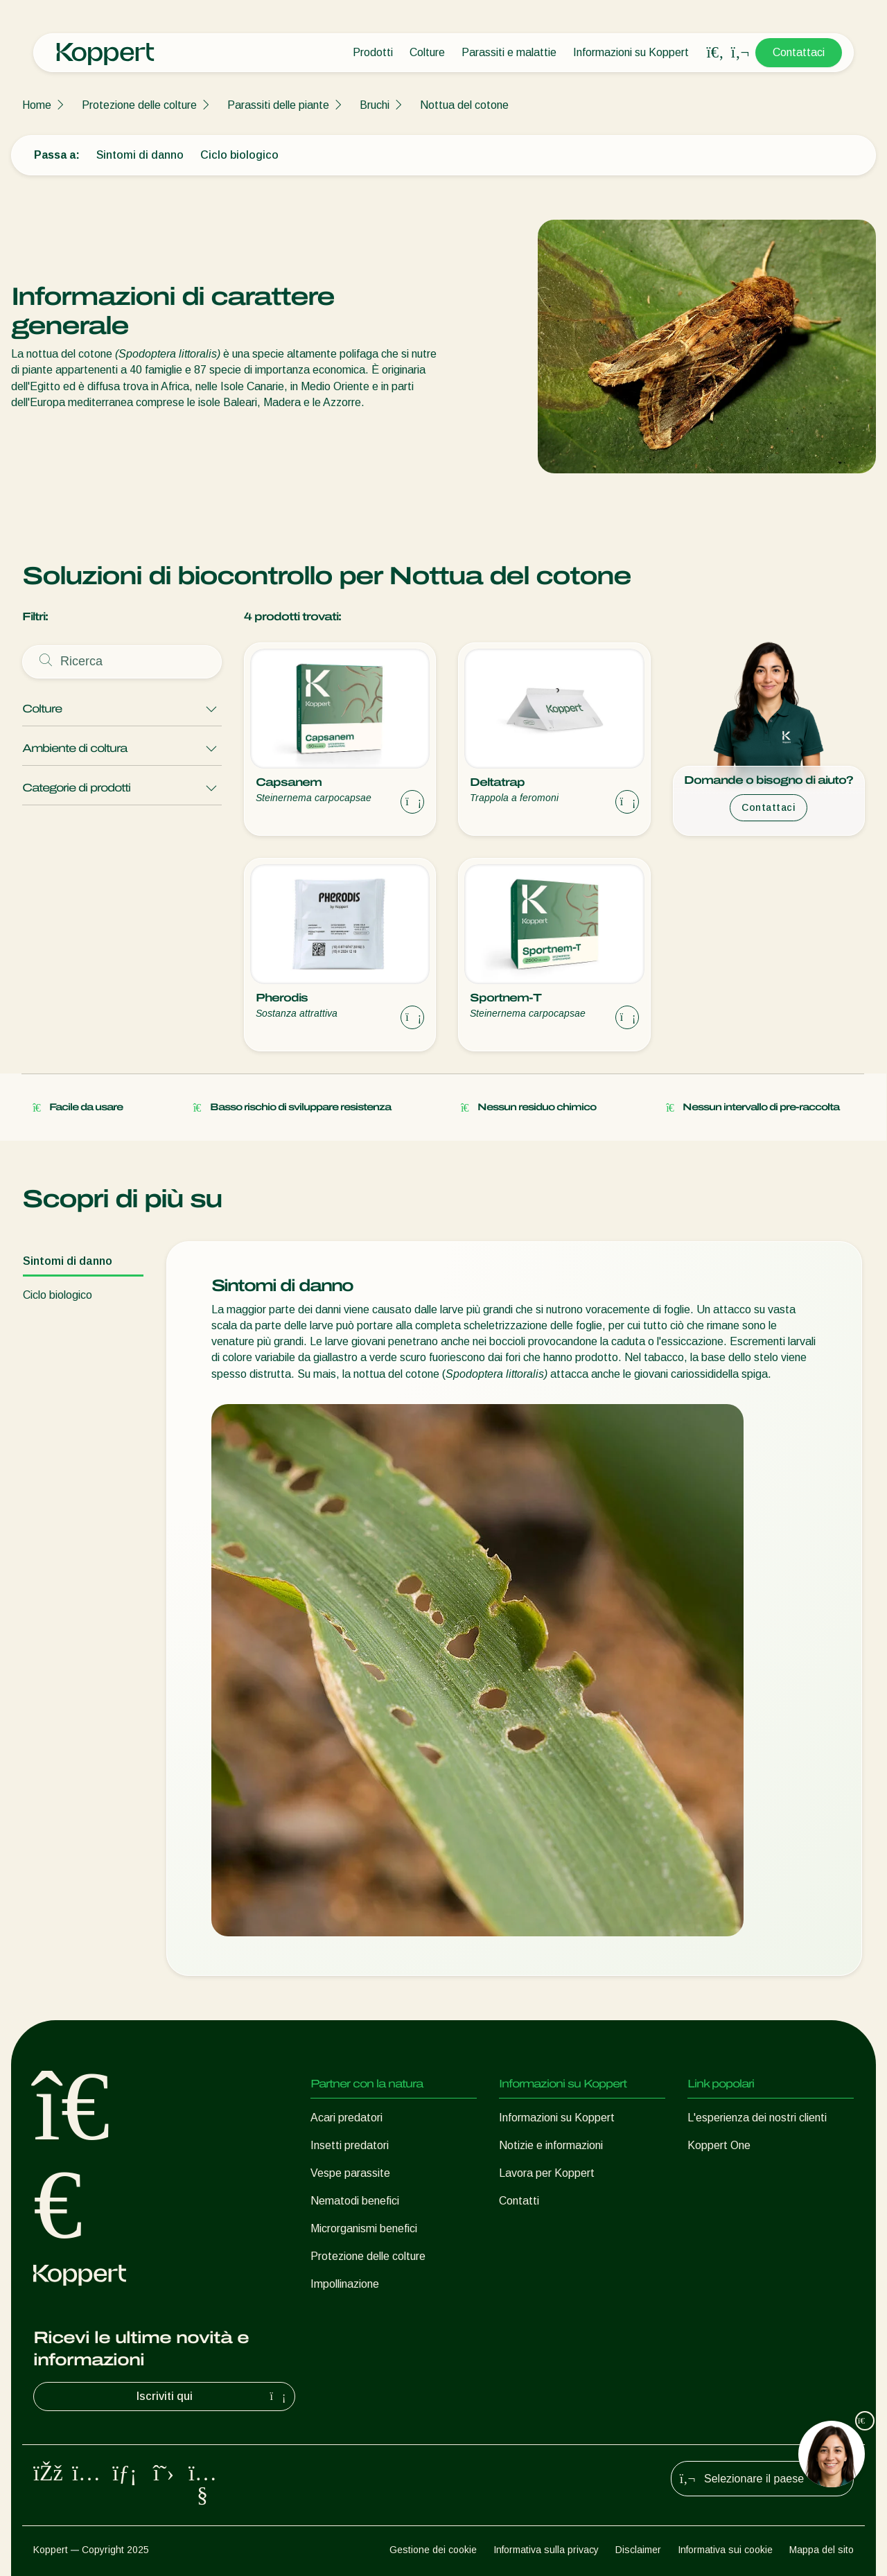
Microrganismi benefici (363, 2228)
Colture (427, 52)
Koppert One (718, 2145)
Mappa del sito (821, 2549)
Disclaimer (638, 2549)
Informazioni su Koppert (631, 52)
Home (36, 105)
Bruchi (374, 105)
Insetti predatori (349, 2145)
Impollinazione (344, 2284)
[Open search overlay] (715, 53)
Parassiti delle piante (278, 105)
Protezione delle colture (139, 105)
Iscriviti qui (213, 2396)
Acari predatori (346, 2117)
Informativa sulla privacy (546, 2549)
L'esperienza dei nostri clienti (757, 2117)
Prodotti (373, 52)
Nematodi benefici (354, 2201)
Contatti (519, 2201)
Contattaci (799, 52)
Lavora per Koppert (547, 2173)
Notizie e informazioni (551, 2145)
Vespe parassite (350, 2173)
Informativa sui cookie (725, 2549)
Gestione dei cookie (433, 2549)
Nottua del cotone (464, 105)
